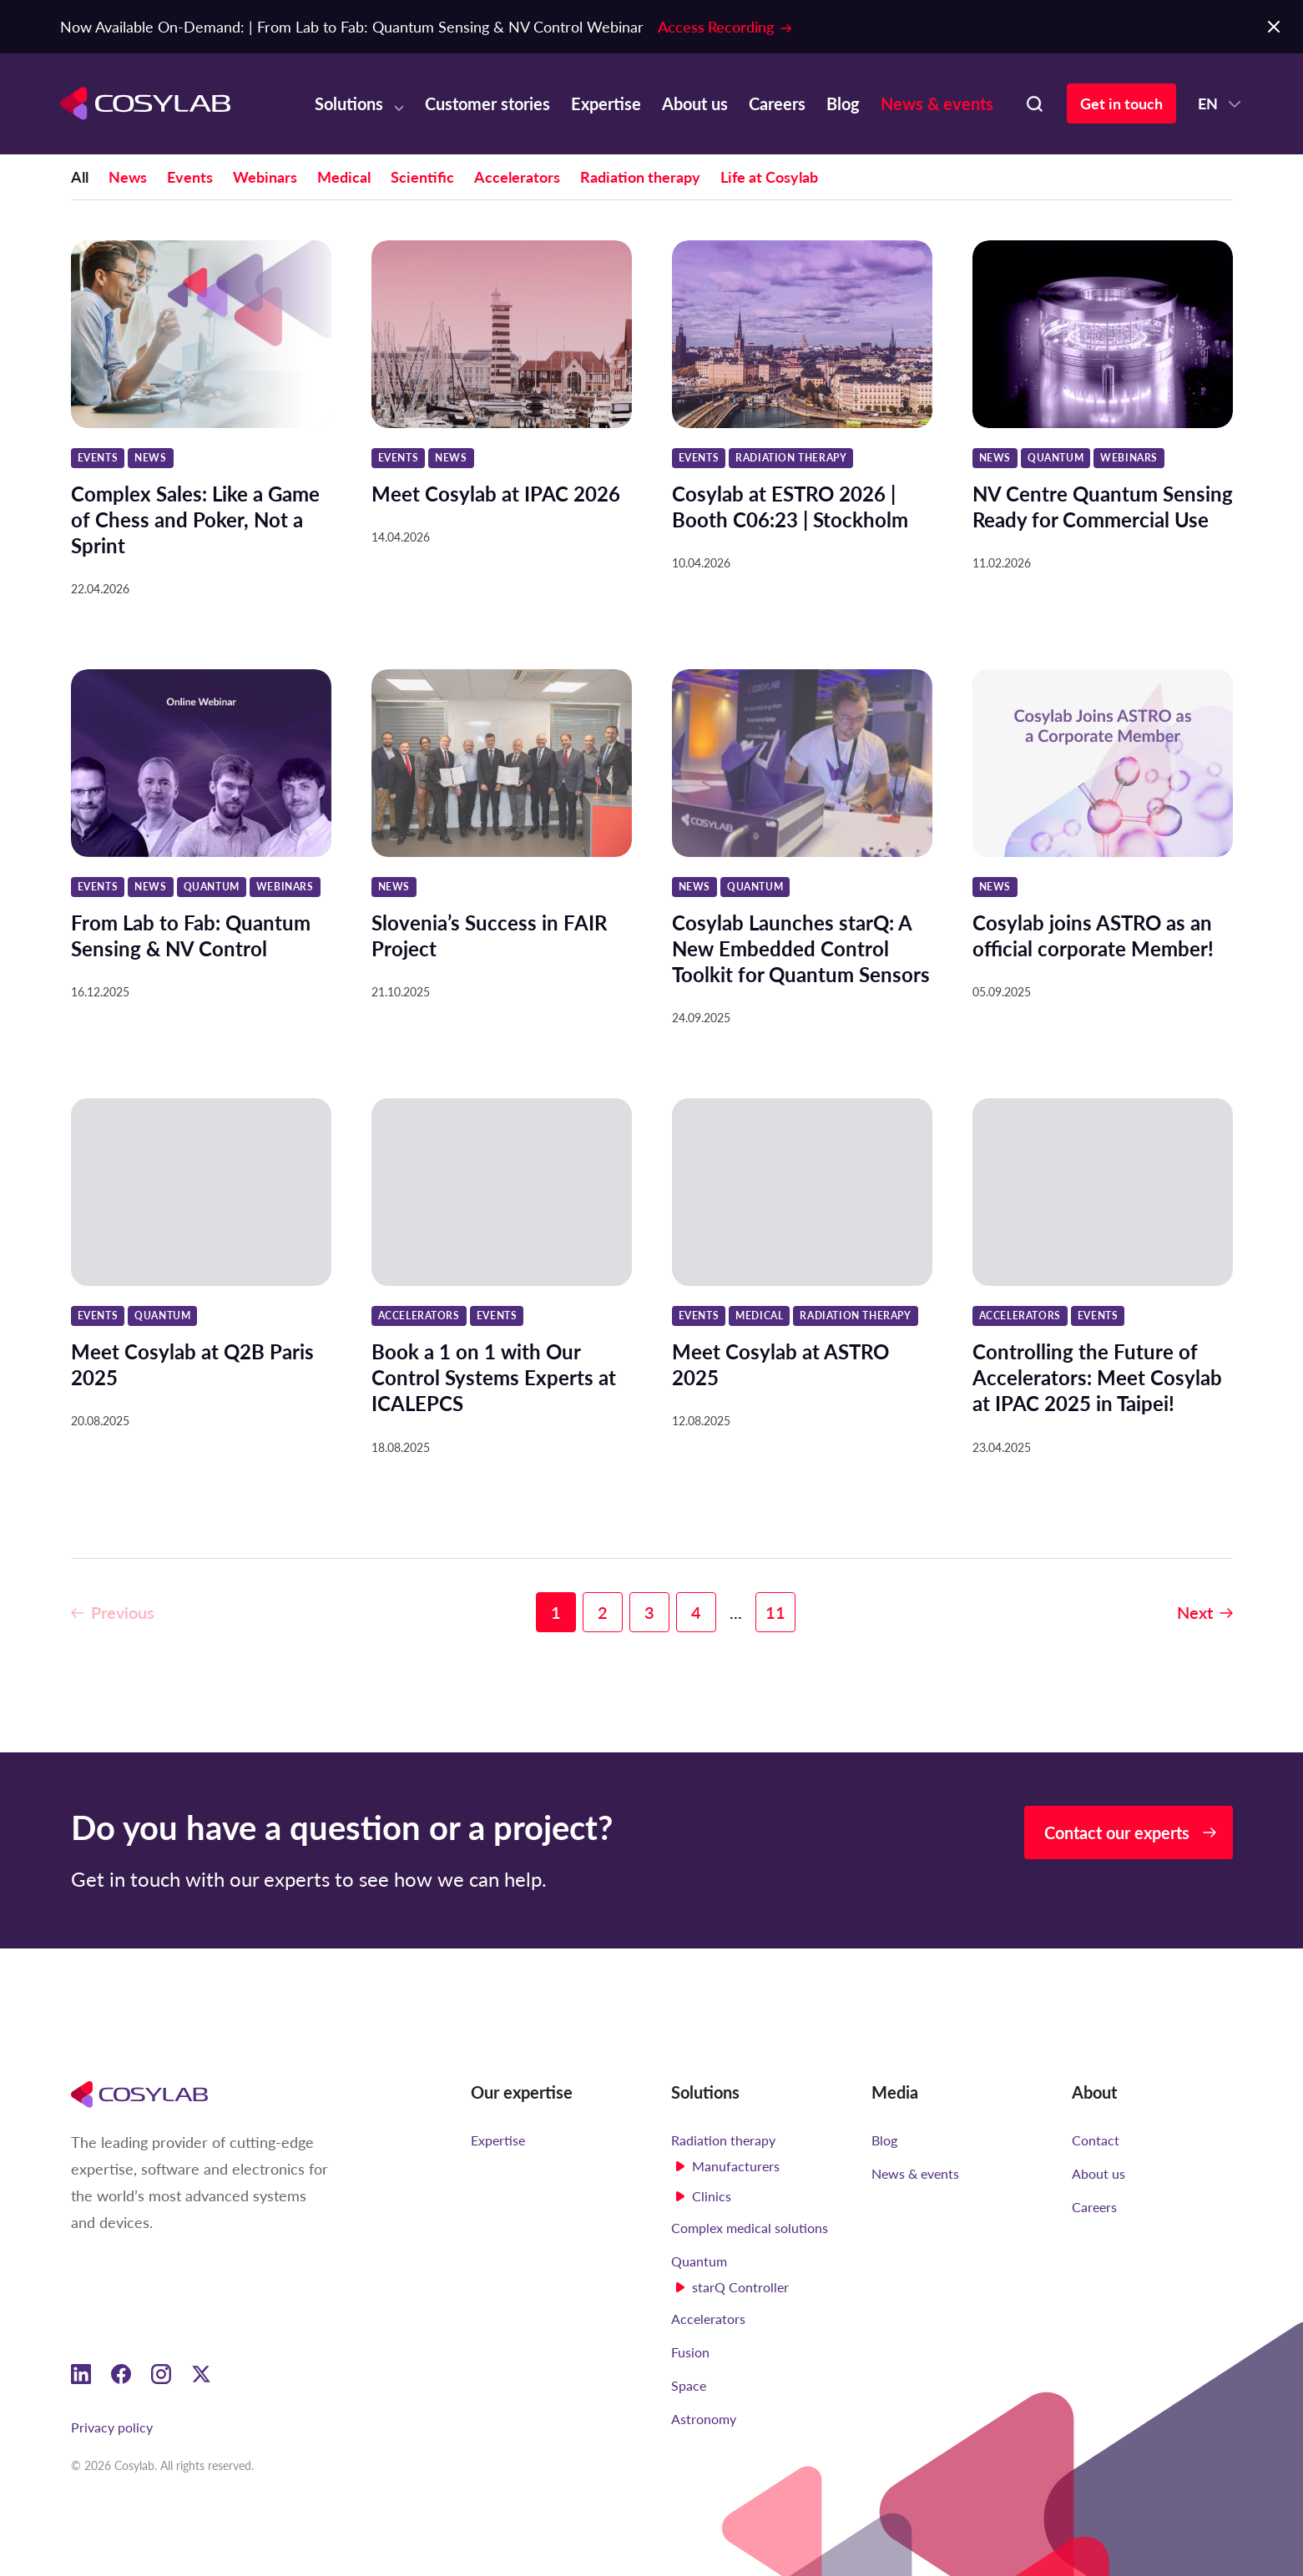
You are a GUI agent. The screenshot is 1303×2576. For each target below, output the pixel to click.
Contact (1095, 2140)
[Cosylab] (139, 2093)
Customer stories (487, 103)
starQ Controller (740, 2287)
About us (695, 103)
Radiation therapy (640, 177)
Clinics (711, 2196)
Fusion (690, 2352)
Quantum (699, 2261)
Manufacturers (736, 2166)
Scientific (422, 177)
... (736, 1694)
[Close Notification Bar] (1274, 27)
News (128, 177)
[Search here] (1034, 103)
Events (190, 177)
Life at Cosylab (769, 177)
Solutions (349, 103)
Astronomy (703, 2419)
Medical (344, 177)
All (79, 177)
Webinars (265, 177)
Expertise (606, 103)
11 (775, 1694)
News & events (937, 103)
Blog (843, 103)
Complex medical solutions (749, 2228)
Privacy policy (112, 2427)
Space (688, 2385)
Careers (777, 103)
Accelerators (517, 177)
